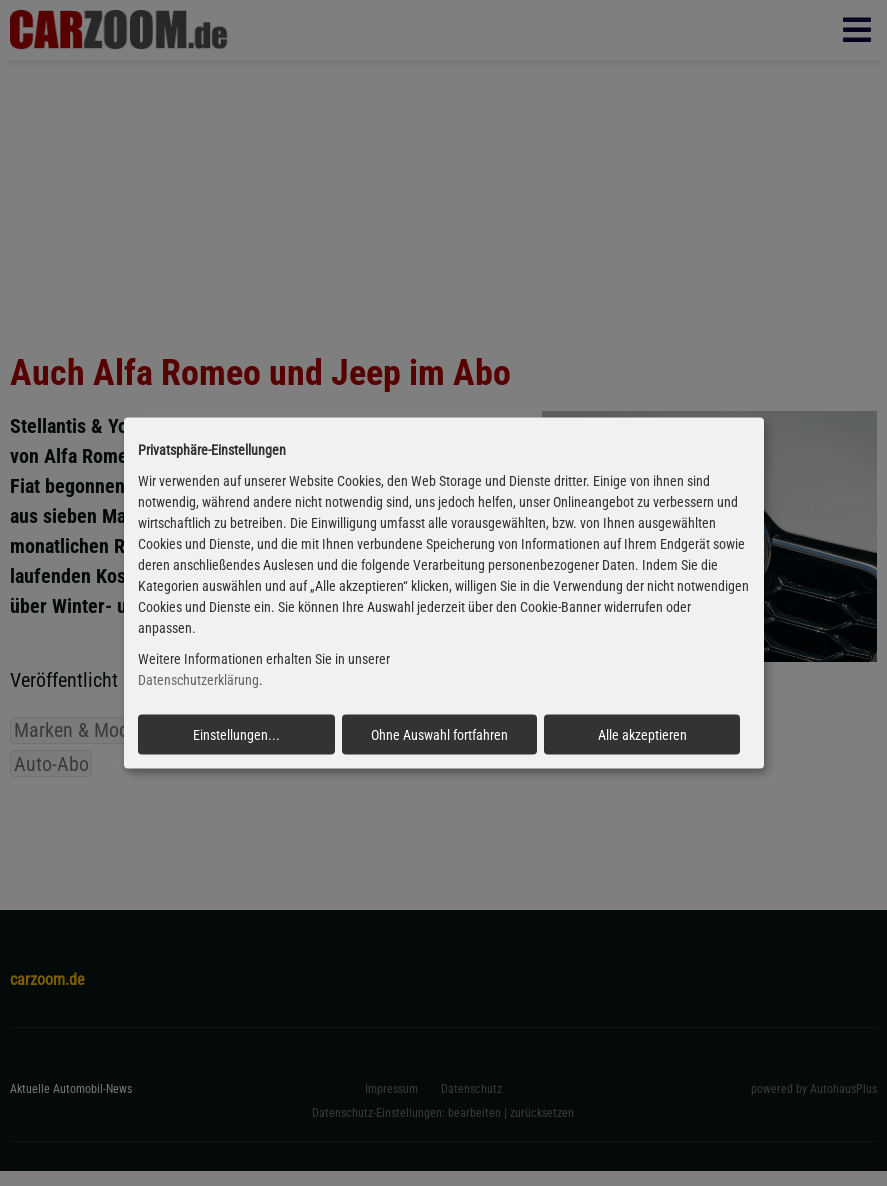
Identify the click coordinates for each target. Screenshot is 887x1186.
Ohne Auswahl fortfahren (439, 734)
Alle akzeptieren (642, 734)
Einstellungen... (236, 734)
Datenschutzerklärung (198, 680)
